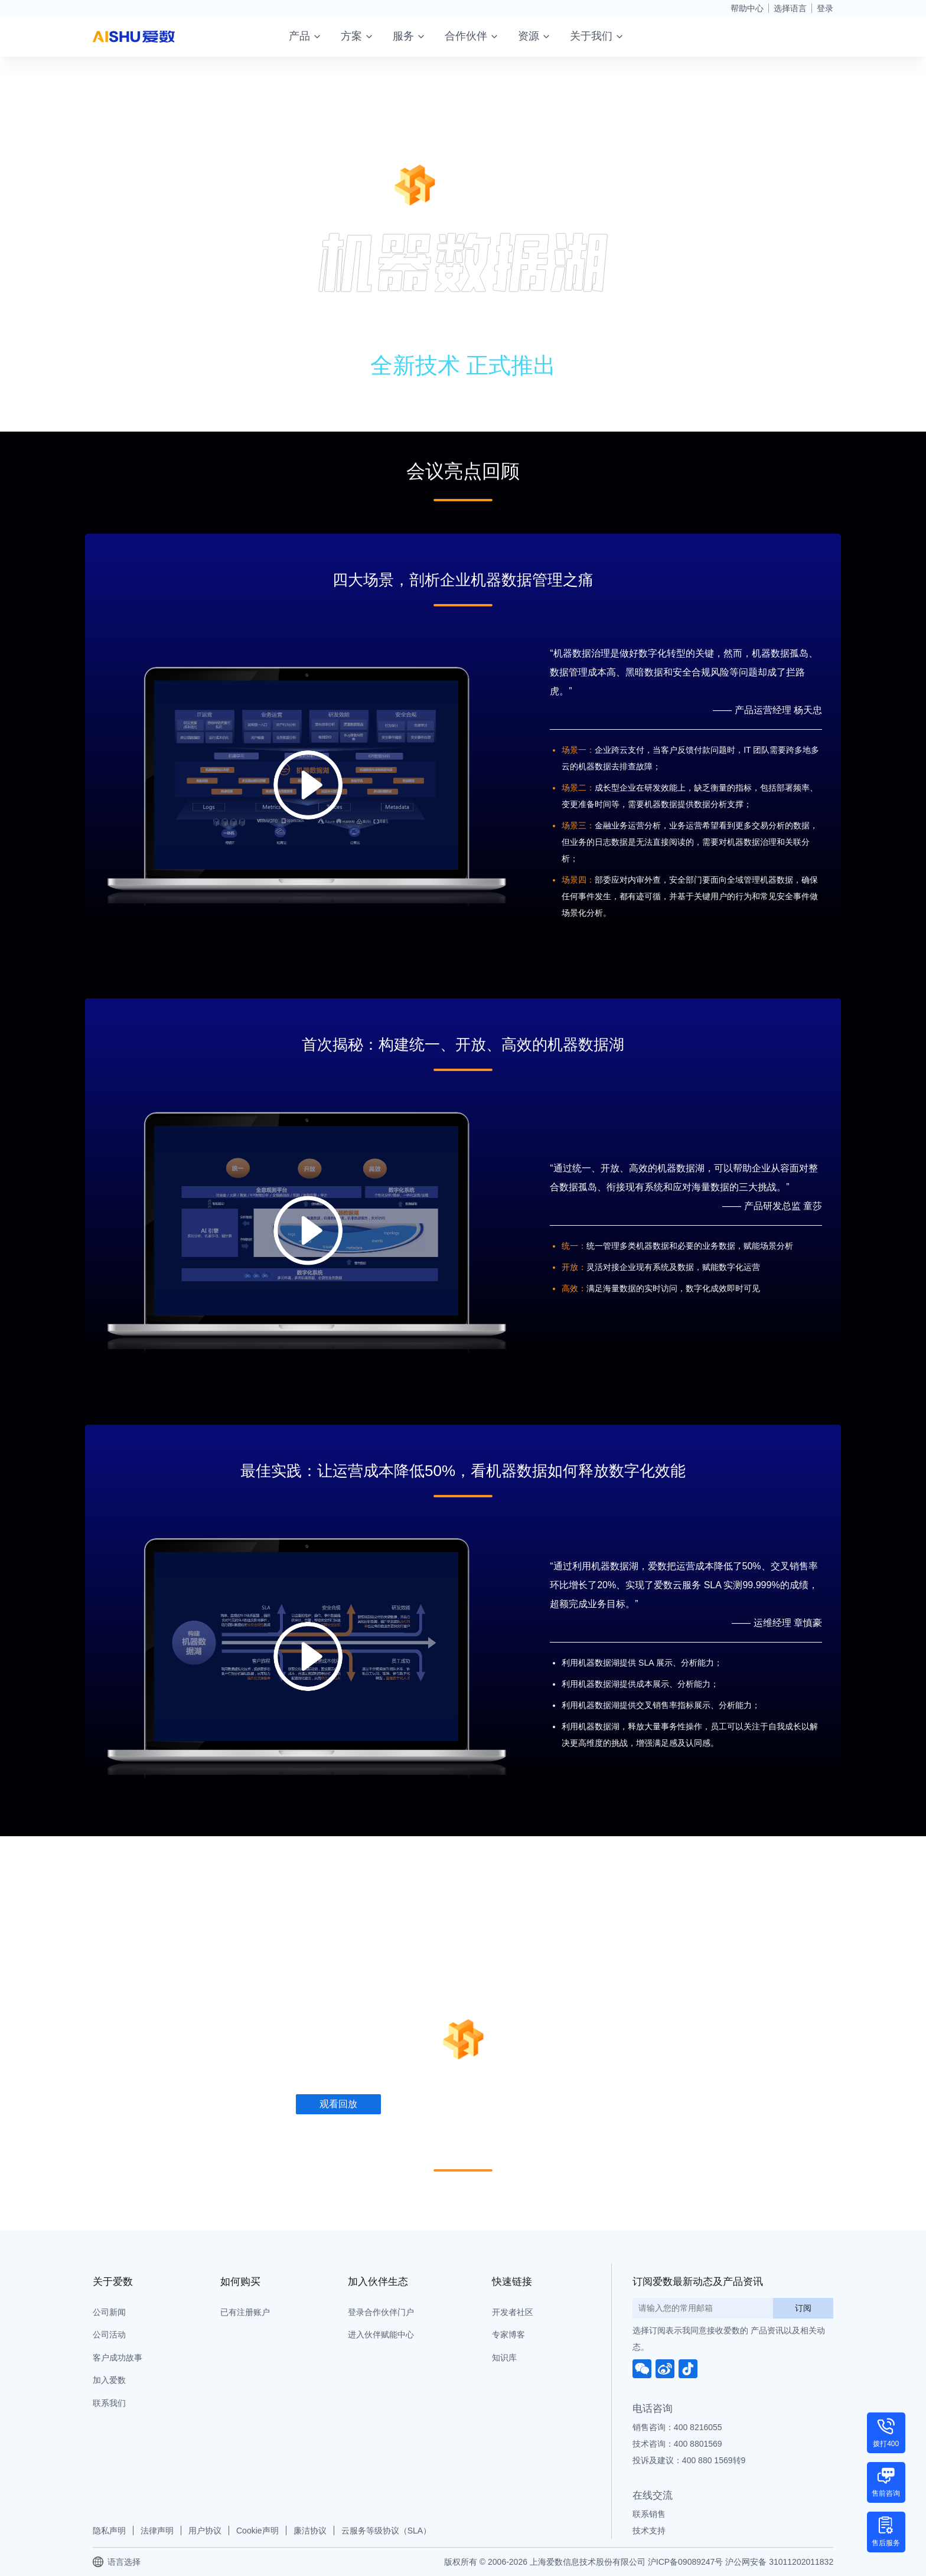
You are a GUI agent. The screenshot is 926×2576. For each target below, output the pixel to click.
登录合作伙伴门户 (381, 2312)
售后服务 (886, 2543)
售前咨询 (886, 2493)
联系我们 (109, 2403)
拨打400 (886, 2444)
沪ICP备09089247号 (685, 2562)
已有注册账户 (245, 2312)
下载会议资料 (450, 381)
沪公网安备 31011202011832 (779, 2562)
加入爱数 (109, 2380)
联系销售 (649, 2514)
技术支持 (649, 2530)
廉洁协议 (310, 2530)
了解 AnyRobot (575, 381)
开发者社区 (512, 2312)
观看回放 (338, 381)
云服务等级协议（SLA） (386, 2530)
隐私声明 (109, 2530)
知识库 (504, 2357)
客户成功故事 (117, 2357)
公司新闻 (109, 2312)
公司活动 (109, 2334)
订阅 (803, 2308)
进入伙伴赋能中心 (381, 2334)
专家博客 (508, 2334)
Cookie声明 (257, 2530)
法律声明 (157, 2530)
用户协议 (204, 2530)
